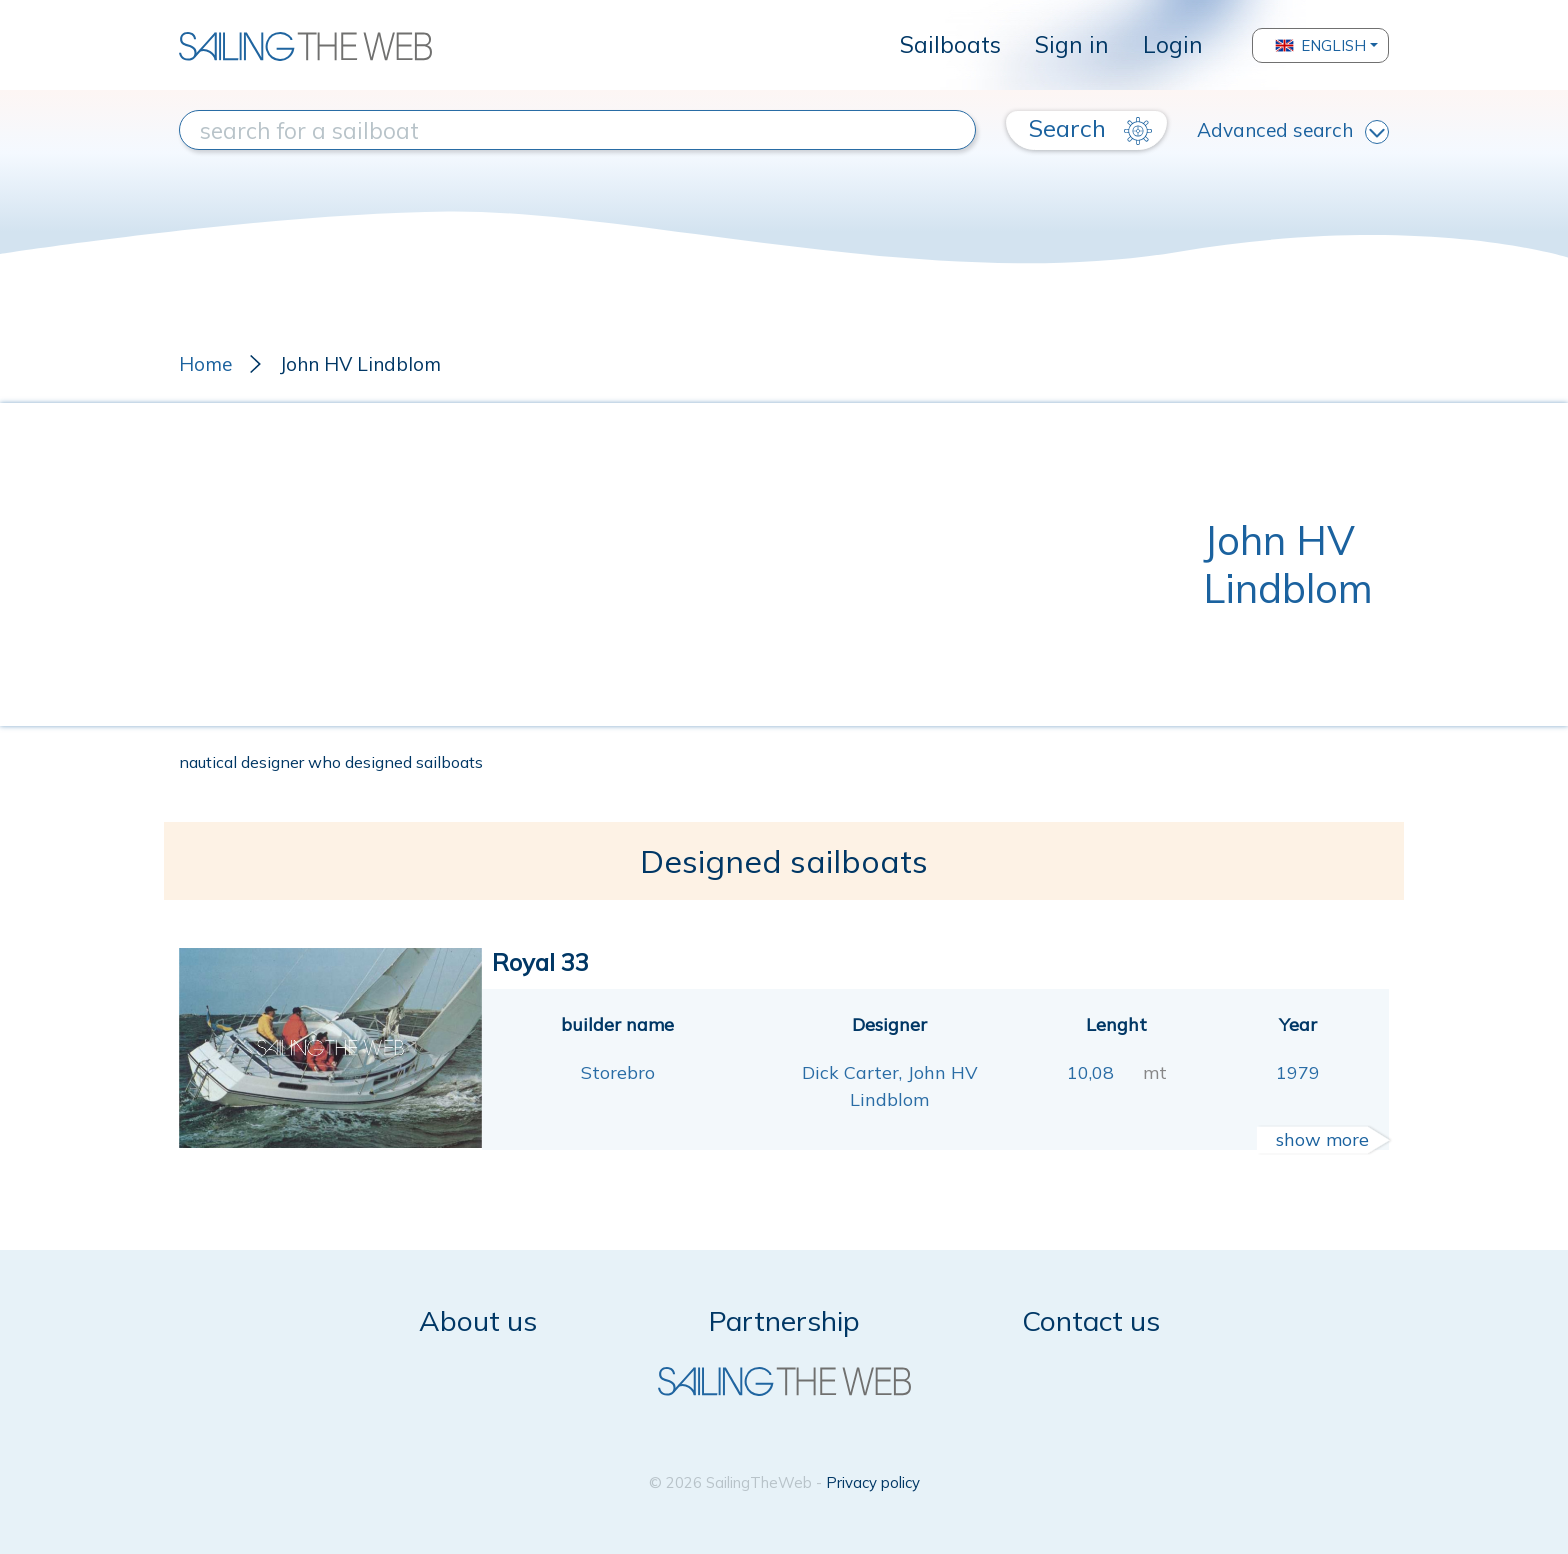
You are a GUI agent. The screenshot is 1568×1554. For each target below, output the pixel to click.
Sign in (1072, 44)
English (1320, 45)
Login (1173, 44)
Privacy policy (873, 1482)
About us (478, 1320)
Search (1090, 129)
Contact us (1091, 1320)
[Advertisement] (691, 564)
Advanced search (1293, 131)
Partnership (784, 1320)
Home (205, 364)
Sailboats (950, 44)
